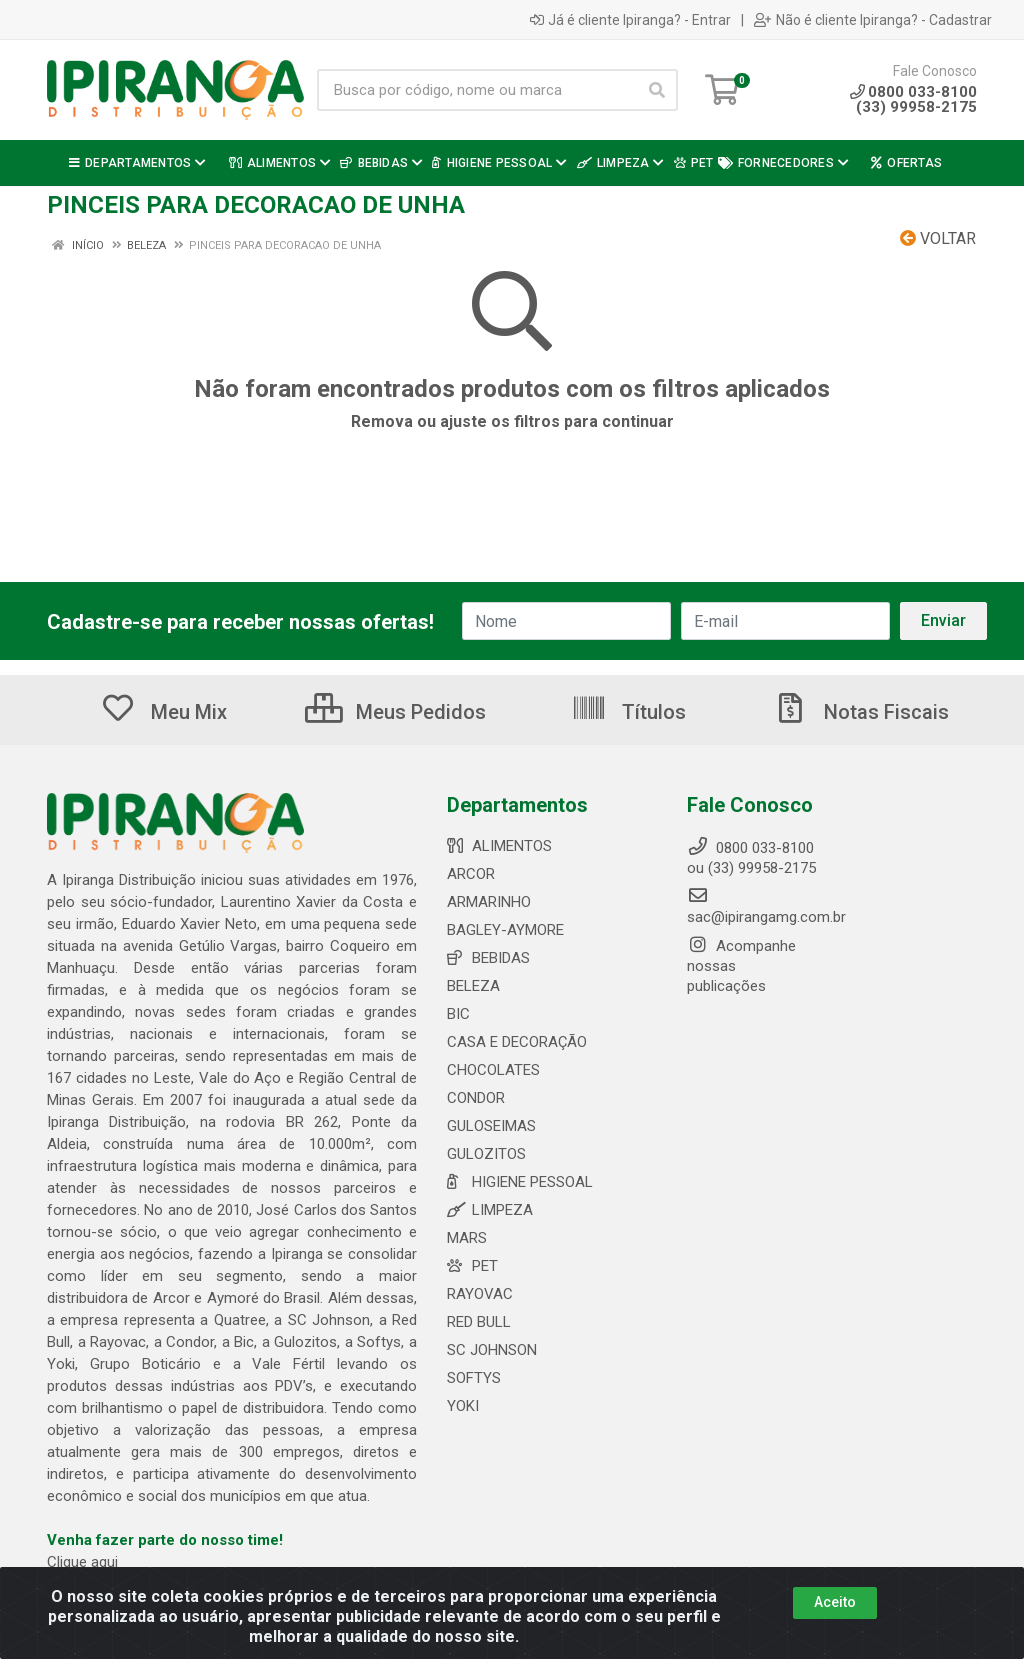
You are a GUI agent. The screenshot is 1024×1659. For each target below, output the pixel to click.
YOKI (463, 1406)
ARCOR (471, 874)
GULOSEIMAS (491, 1126)
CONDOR (476, 1098)
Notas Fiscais (861, 712)
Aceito (835, 1602)
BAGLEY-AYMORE (505, 930)
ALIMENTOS (499, 846)
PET (472, 1266)
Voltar (938, 238)
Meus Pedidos (395, 712)
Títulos (628, 712)
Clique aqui (82, 1562)
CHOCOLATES (493, 1070)
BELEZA (473, 986)
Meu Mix (163, 712)
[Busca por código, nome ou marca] (477, 90)
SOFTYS (474, 1378)
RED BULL (479, 1322)
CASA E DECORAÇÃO (517, 1042)
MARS (467, 1238)
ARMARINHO (489, 902)
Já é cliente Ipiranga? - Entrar (630, 20)
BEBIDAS (488, 958)
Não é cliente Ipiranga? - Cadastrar (873, 20)
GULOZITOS (486, 1154)
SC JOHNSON (492, 1350)
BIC (458, 1014)
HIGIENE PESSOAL (520, 1182)
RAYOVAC (480, 1294)
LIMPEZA (490, 1210)
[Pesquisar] (657, 90)
